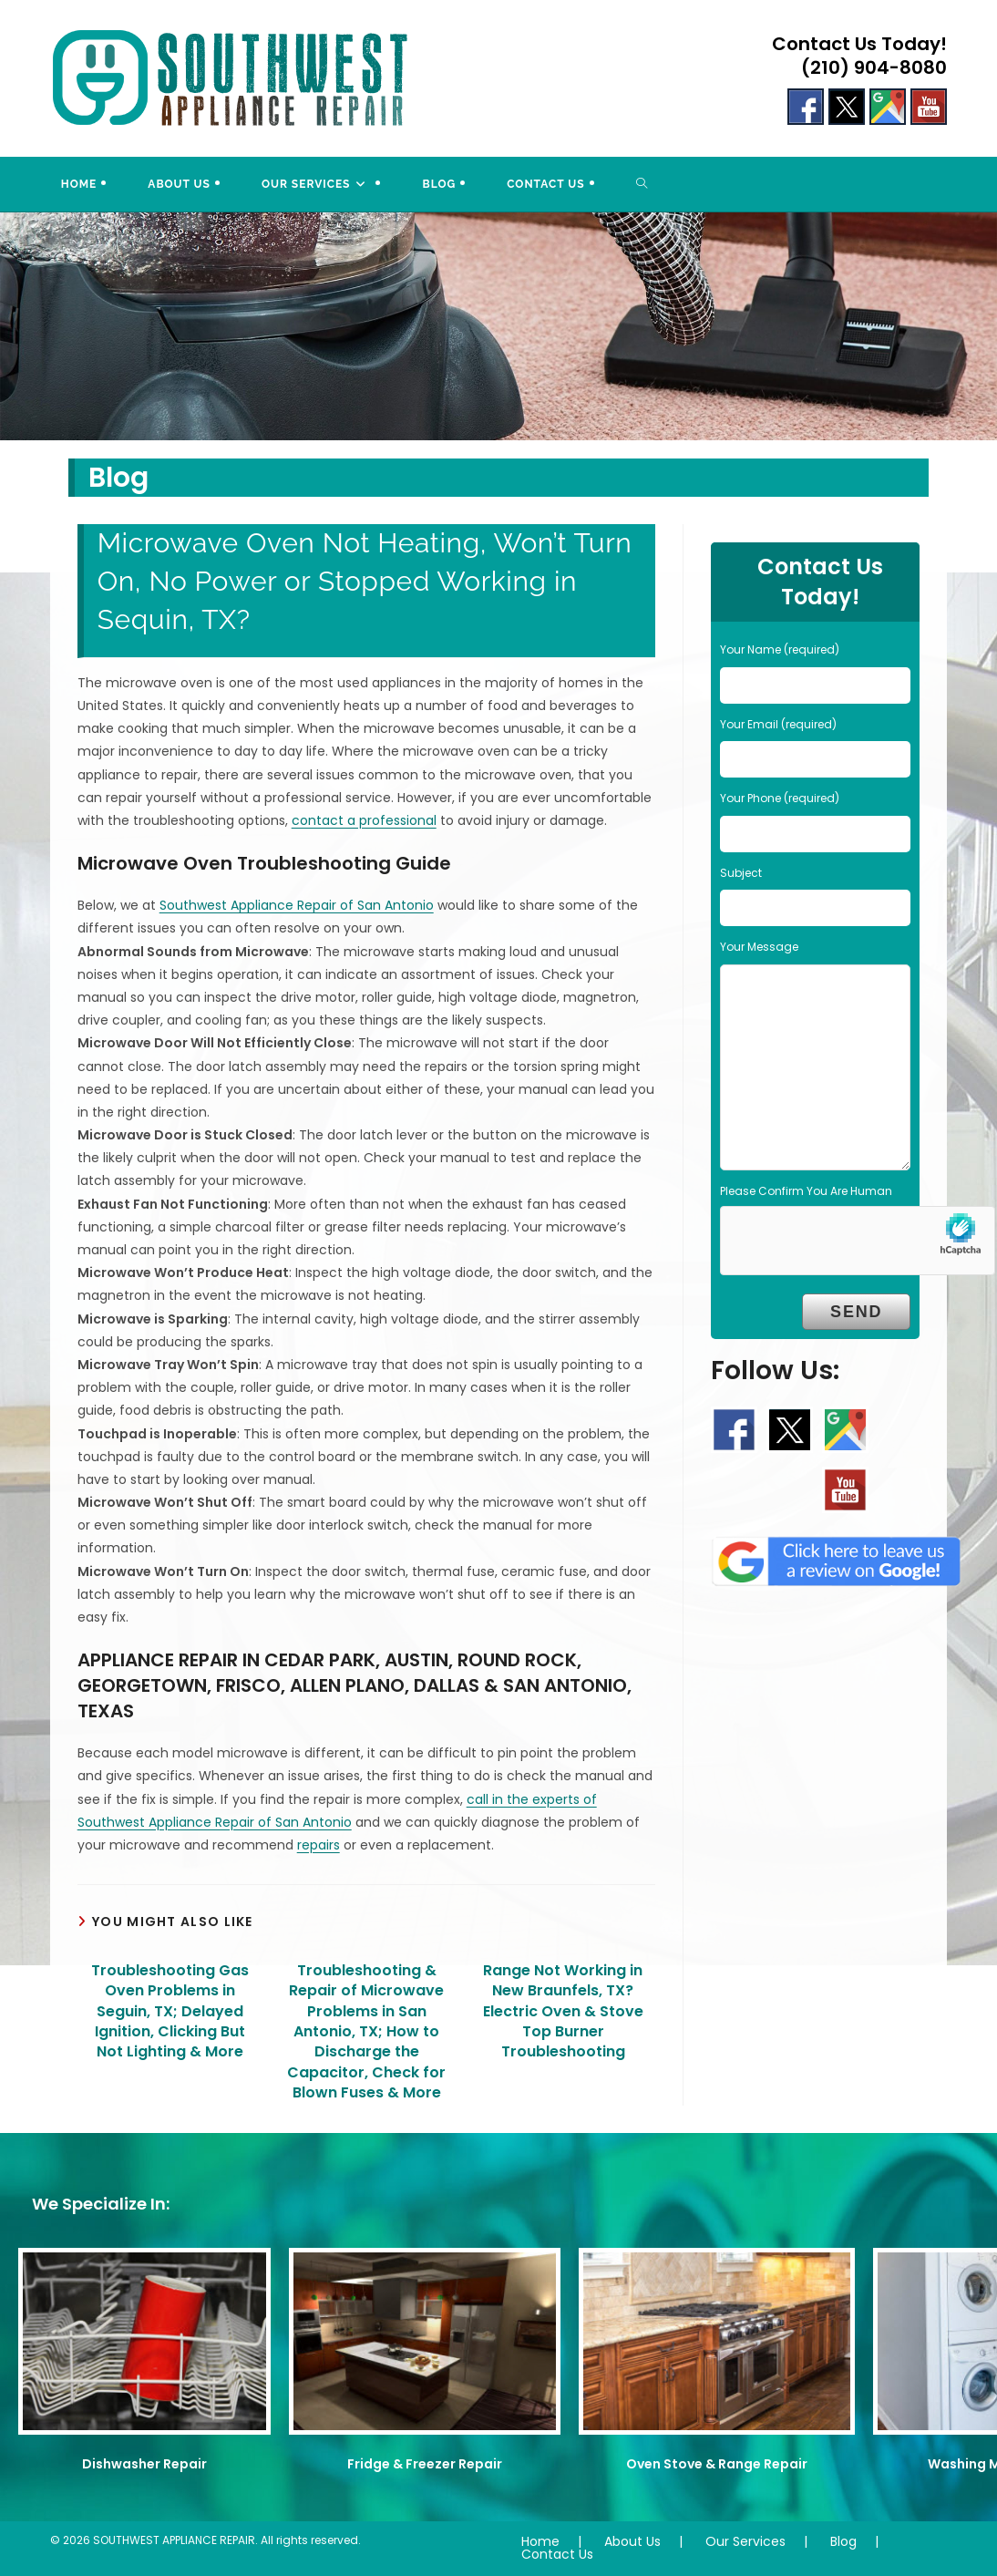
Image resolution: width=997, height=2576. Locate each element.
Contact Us (557, 2554)
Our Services (745, 2541)
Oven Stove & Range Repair (716, 2464)
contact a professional (364, 820)
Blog (843, 2541)
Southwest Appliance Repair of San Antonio (296, 905)
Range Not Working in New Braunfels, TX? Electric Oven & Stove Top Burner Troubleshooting (563, 2012)
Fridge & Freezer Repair (424, 2464)
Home (540, 2541)
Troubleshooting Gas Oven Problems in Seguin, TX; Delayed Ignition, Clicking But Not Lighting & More (170, 2012)
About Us (632, 2541)
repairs (318, 1845)
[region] (498, 326)
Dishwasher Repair (144, 2464)
